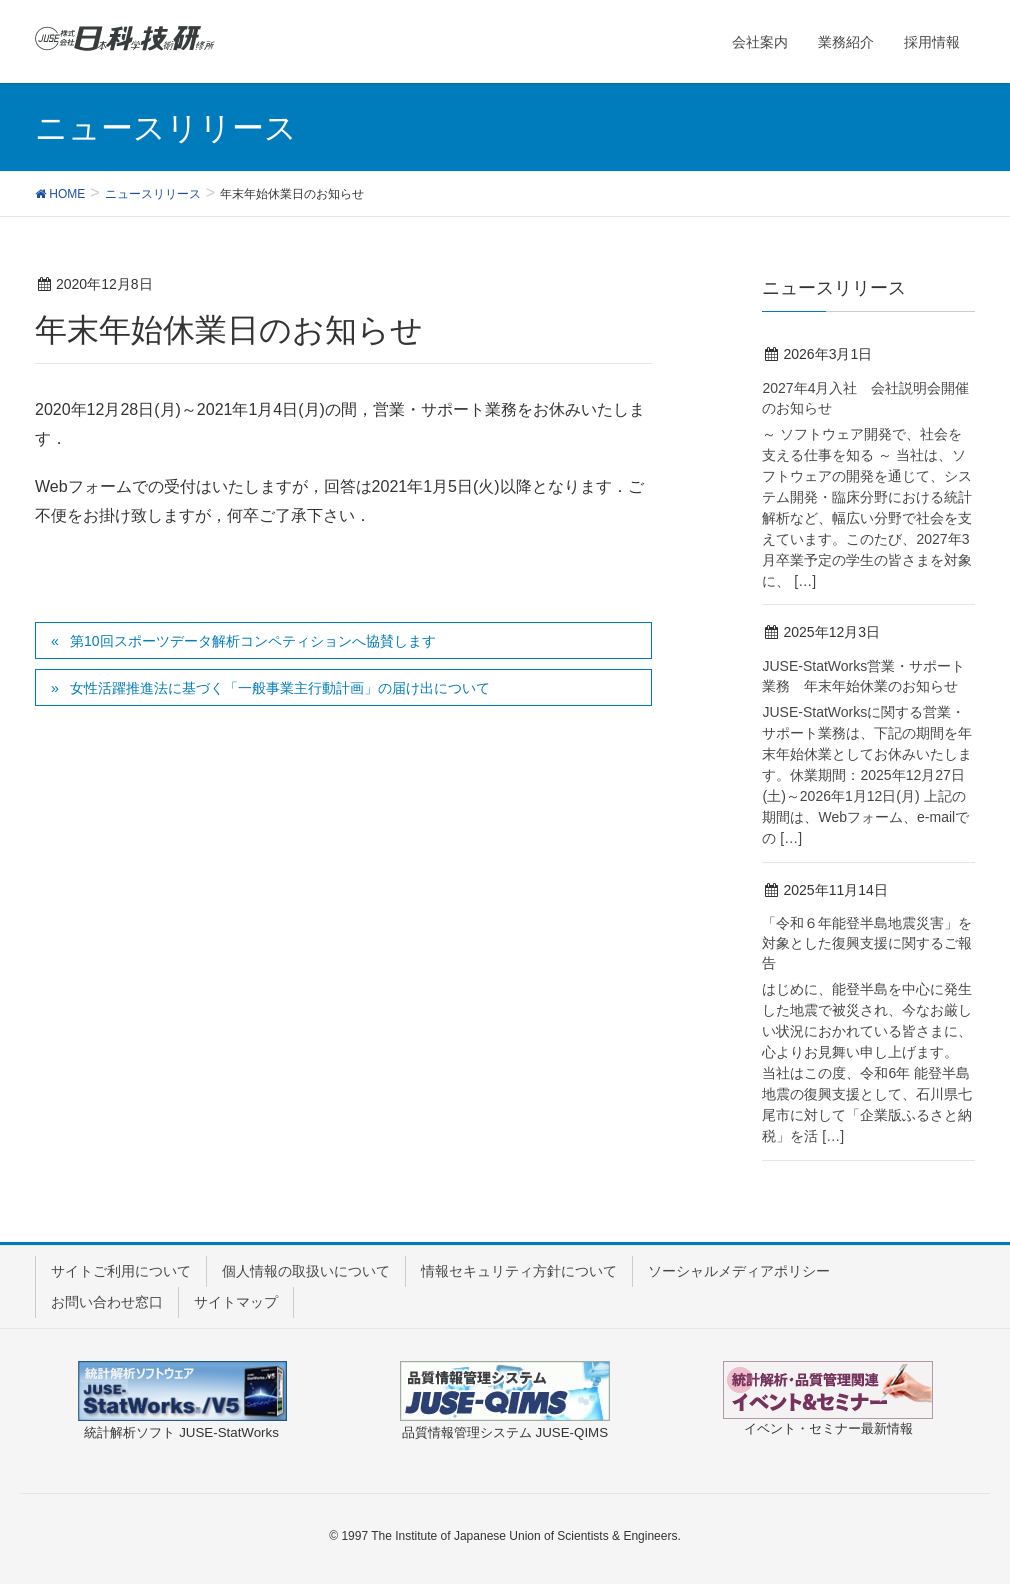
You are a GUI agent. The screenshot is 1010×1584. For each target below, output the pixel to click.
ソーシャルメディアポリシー (739, 1271)
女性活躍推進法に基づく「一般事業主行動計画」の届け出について (280, 688)
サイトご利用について (121, 1271)
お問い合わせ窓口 (107, 1302)
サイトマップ (236, 1302)
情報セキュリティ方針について (519, 1271)
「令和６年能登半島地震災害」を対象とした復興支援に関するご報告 (867, 942)
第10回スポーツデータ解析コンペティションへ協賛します (253, 641)
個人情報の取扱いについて (306, 1271)
